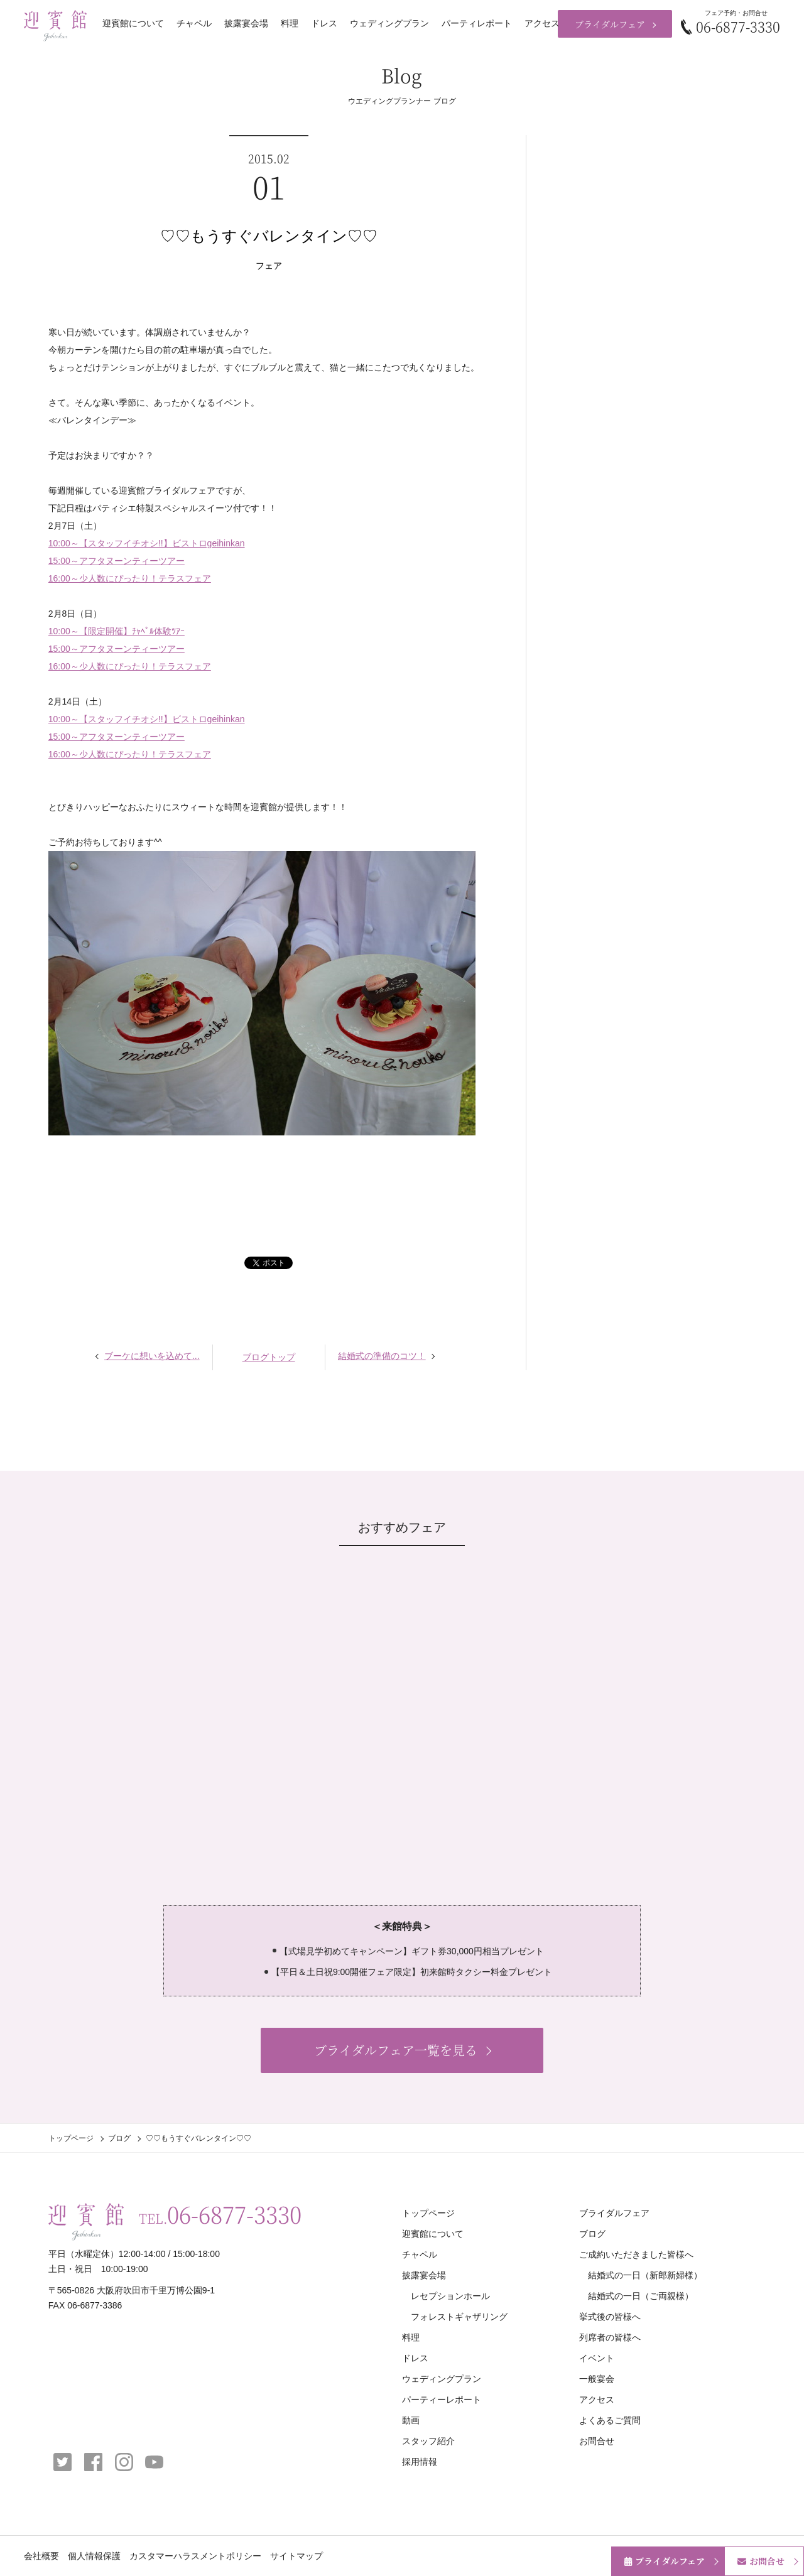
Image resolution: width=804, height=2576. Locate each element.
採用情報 (419, 2462)
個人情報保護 (94, 2556)
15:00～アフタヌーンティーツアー (116, 561)
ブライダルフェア (610, 24)
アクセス (542, 23)
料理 (289, 23)
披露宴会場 (246, 23)
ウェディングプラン (389, 23)
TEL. (220, 2214)
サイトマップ (296, 2556)
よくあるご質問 (610, 2420)
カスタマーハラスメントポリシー (195, 2556)
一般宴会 (596, 2379)
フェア (269, 266)
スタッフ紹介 (428, 2441)
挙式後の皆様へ (610, 2317)
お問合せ (596, 2441)
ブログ (119, 2138)
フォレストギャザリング (459, 2317)
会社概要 (41, 2556)
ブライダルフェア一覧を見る (395, 2050)
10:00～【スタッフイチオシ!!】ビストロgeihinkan (146, 543)
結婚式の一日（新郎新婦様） (645, 2275)
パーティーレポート (441, 2400)
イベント (596, 2358)
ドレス (324, 23)
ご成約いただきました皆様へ (636, 2254)
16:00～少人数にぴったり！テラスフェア (129, 578)
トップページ (71, 2138)
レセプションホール (450, 2296)
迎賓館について (133, 23)
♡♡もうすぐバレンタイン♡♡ (269, 235)
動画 (411, 2420)
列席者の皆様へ (610, 2337)
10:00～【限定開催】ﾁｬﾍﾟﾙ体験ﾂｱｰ (116, 631)
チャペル (194, 23)
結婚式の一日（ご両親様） (640, 2296)
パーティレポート (477, 23)
